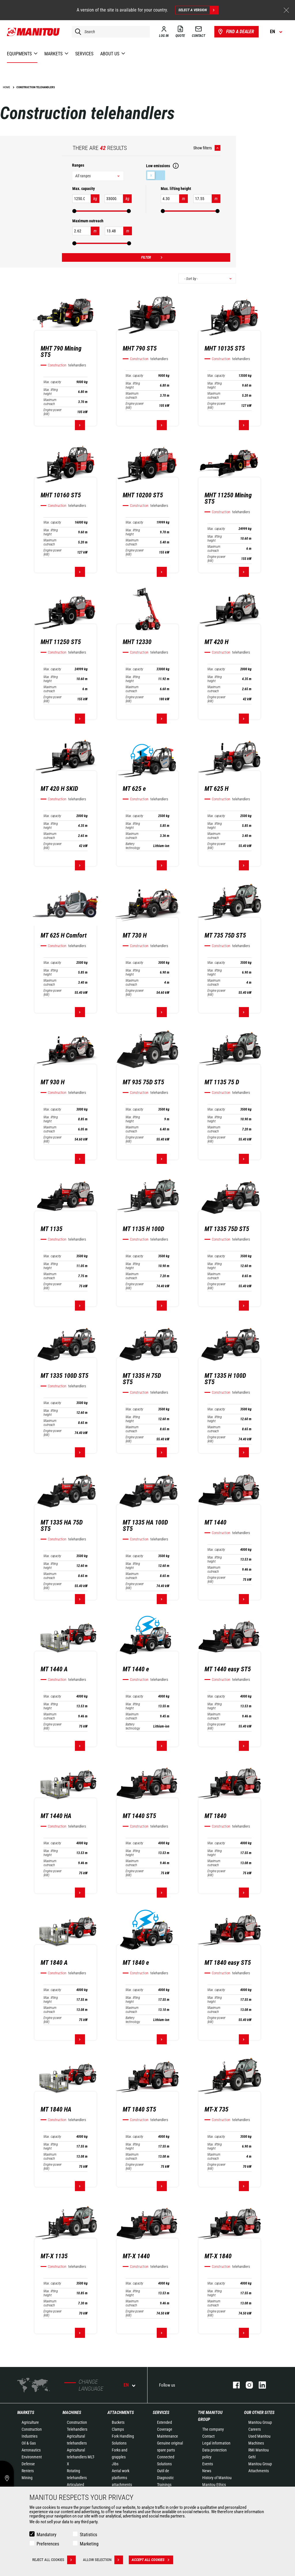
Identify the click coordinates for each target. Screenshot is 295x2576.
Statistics (88, 2534)
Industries (29, 2436)
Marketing (89, 2544)
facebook (233, 2385)
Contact (208, 2436)
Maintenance (167, 2436)
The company (213, 2429)
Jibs (115, 2464)
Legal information (216, 2443)
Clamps (118, 2429)
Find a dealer (235, 31)
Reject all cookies (54, 2560)
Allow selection (103, 2560)
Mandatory (46, 2534)
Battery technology (133, 846)
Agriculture (30, 2422)
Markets (25, 2412)
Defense (28, 2464)
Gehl (252, 2457)
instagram (246, 2385)
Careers (254, 2429)
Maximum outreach (50, 402)
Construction (32, 2429)
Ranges (78, 165)
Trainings (164, 2484)
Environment (32, 2457)
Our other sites (259, 2412)
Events (207, 2464)
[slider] (74, 211)
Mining (27, 2477)
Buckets (118, 2422)
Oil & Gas (29, 2443)
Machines (72, 2412)
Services (161, 2412)
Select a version (198, 10)
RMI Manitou (258, 2450)
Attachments (120, 2412)
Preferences (48, 2544)
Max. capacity (52, 382)
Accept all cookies (152, 2560)
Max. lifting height (51, 392)
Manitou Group (260, 2422)
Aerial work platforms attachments (122, 2477)
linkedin (259, 2385)
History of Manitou (217, 2477)
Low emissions (155, 175)
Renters (28, 2470)
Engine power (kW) (53, 412)
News (206, 2470)
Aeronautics (31, 2450)
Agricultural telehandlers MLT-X (80, 2457)
